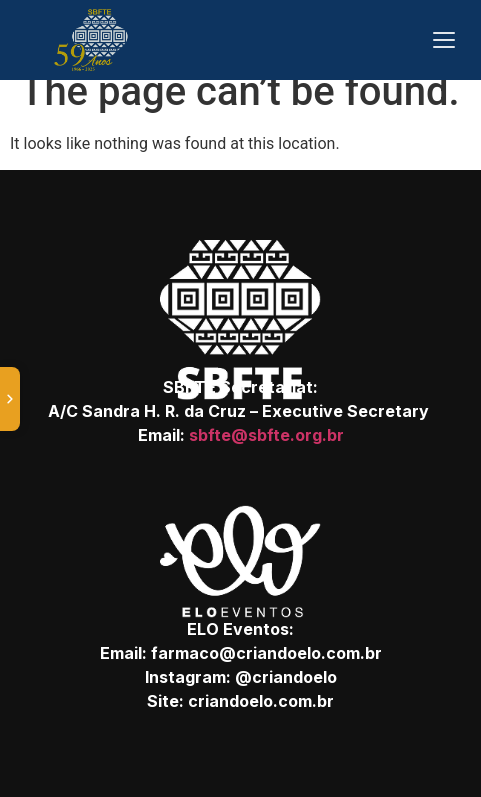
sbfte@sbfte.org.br (266, 435)
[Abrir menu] (444, 40)
